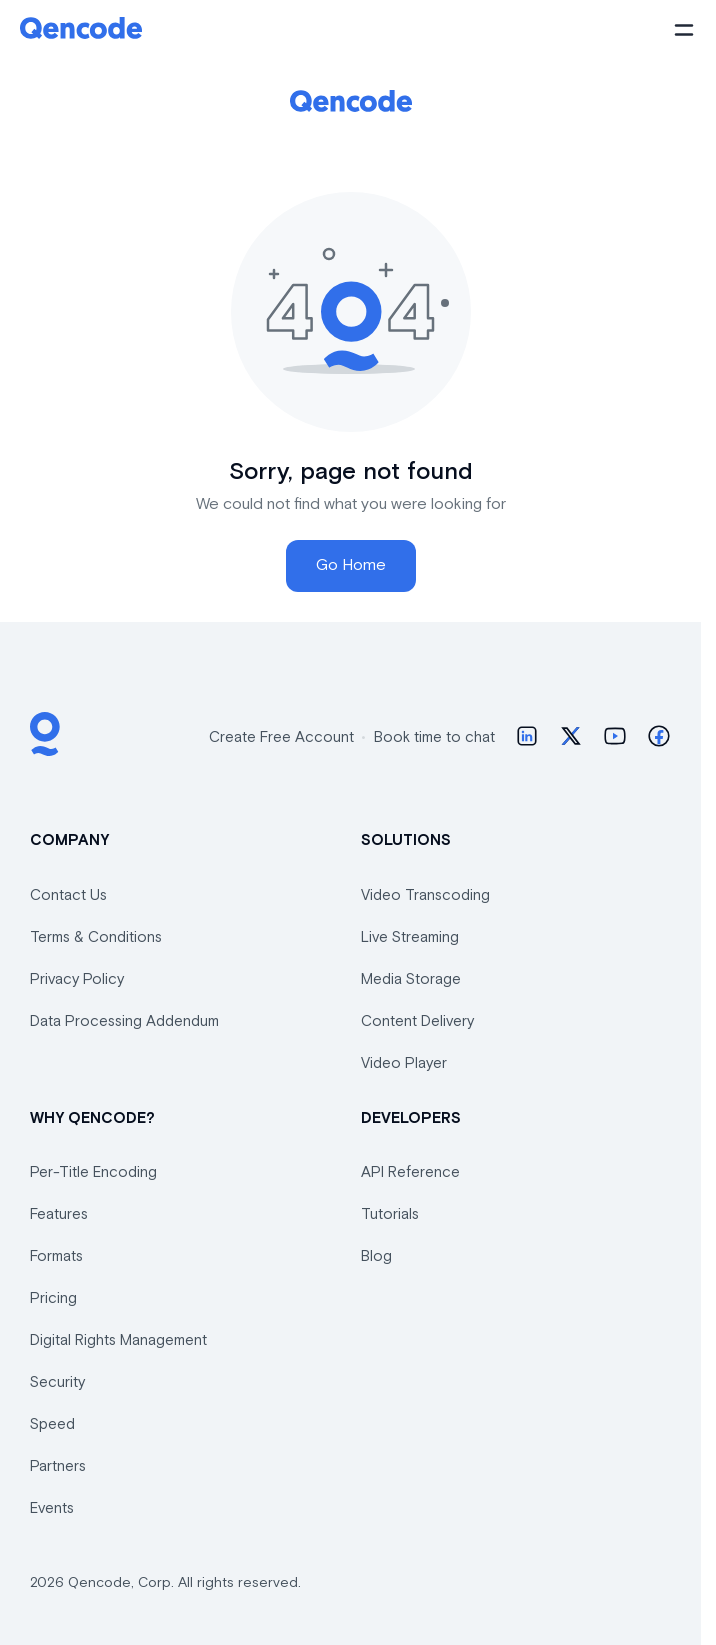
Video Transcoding (425, 895)
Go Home (351, 565)
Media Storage (411, 979)
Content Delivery (417, 1021)
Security (57, 1382)
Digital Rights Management (118, 1340)
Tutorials (390, 1214)
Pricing (53, 1298)
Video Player (404, 1063)
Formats (56, 1256)
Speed (52, 1424)
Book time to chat (434, 737)
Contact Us (68, 895)
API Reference (410, 1172)
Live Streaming (410, 937)
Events (52, 1508)
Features (59, 1214)
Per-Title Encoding (93, 1172)
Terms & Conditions (96, 937)
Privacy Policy (77, 979)
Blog (376, 1256)
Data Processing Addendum (124, 1021)
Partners (58, 1466)
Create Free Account (281, 737)
